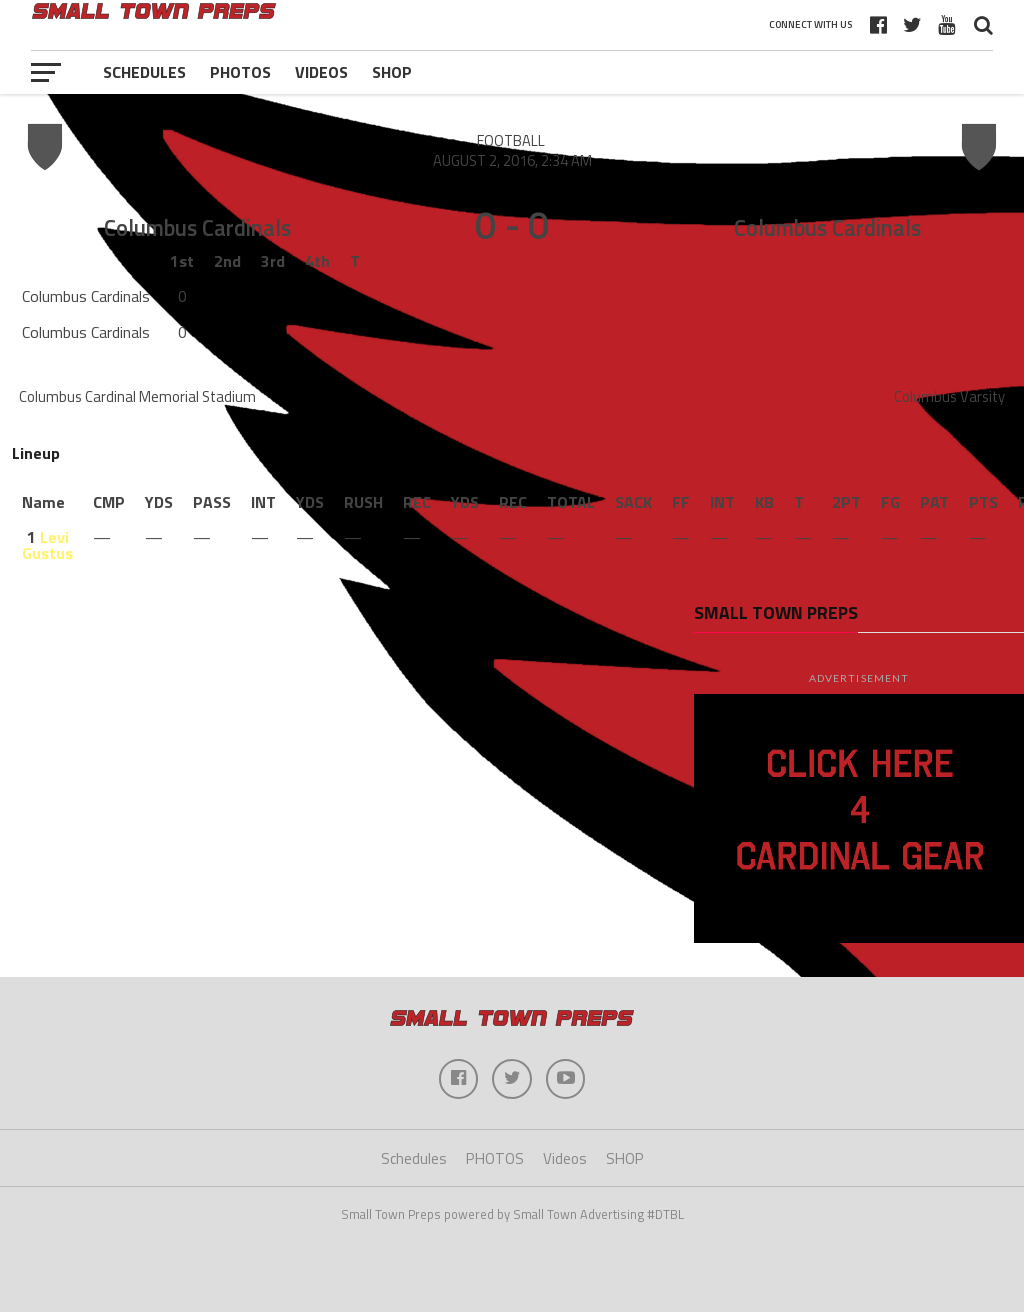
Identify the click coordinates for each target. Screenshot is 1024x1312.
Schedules (144, 72)
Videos (321, 72)
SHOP (392, 72)
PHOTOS (240, 72)
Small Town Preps (776, 612)
